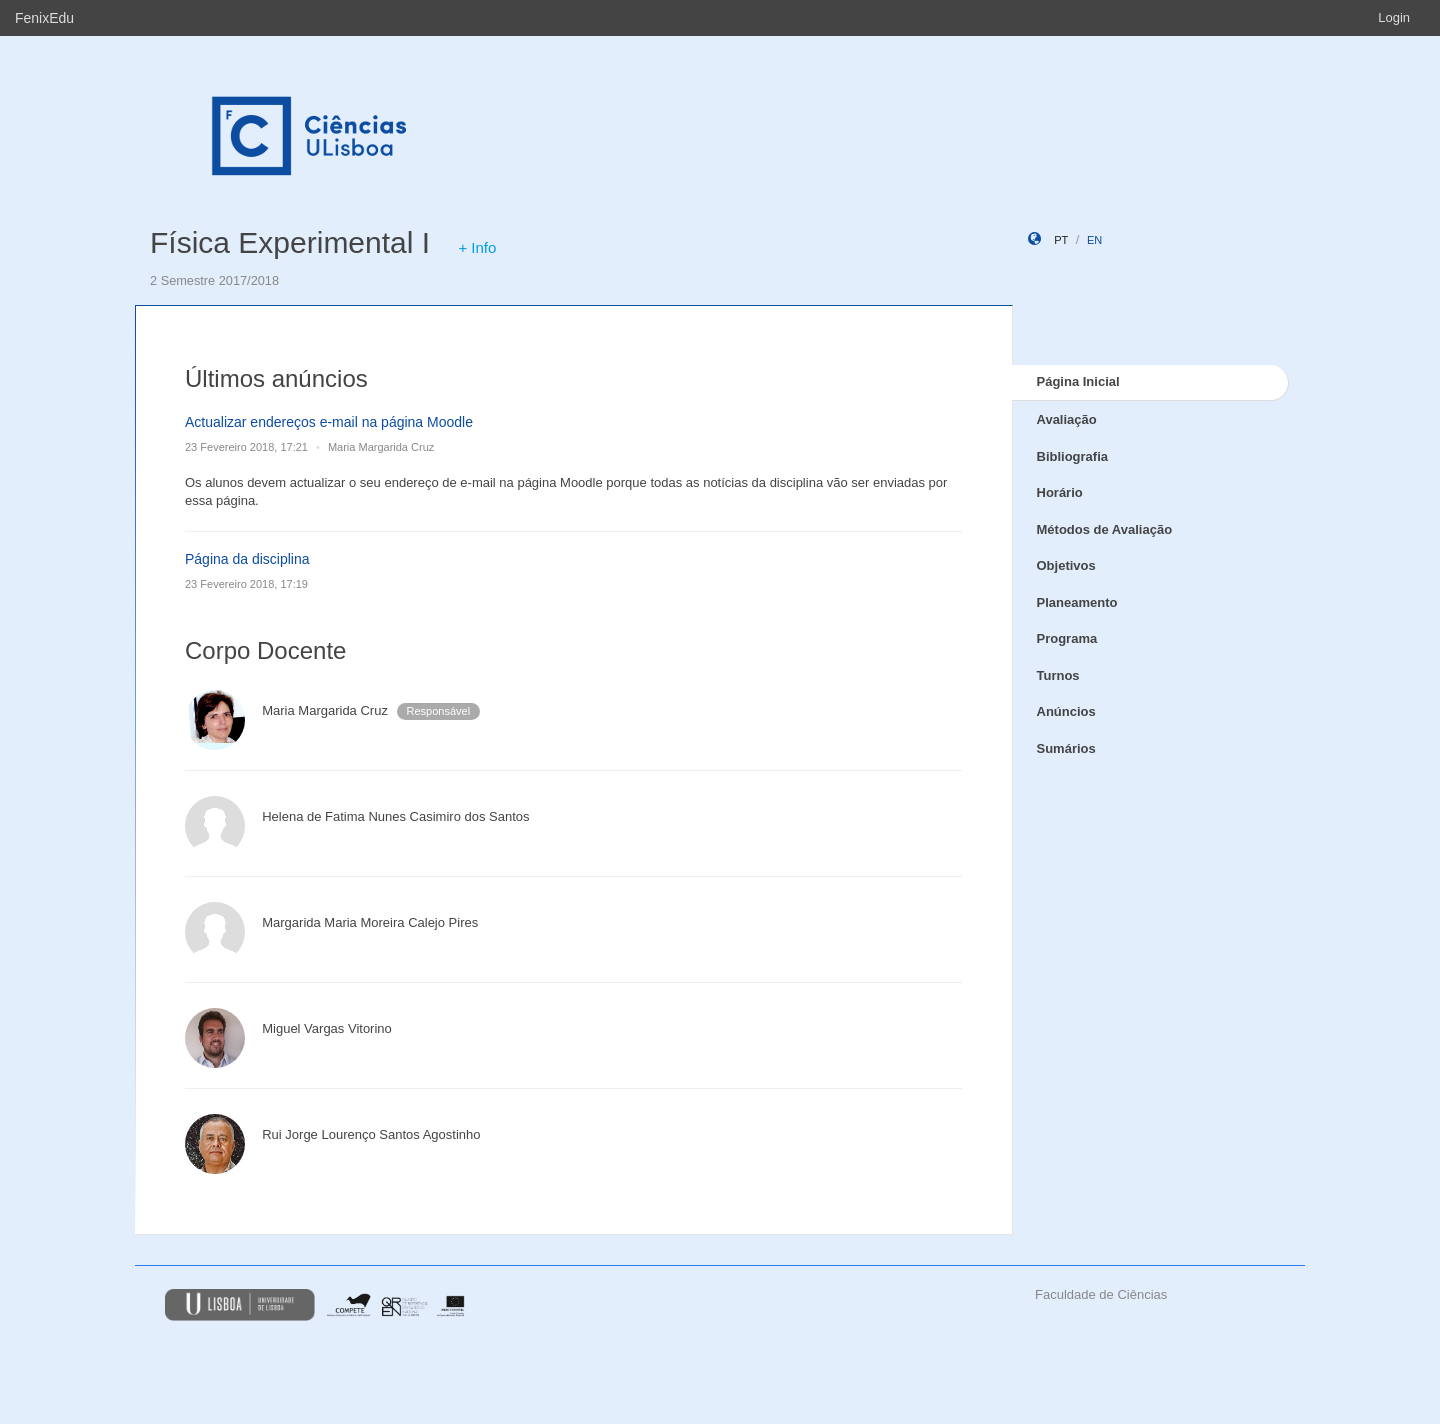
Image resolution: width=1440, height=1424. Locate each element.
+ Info (477, 247)
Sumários (1066, 748)
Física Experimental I (290, 242)
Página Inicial (1078, 381)
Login (1394, 17)
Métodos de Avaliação (1105, 529)
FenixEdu (44, 18)
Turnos (1058, 675)
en (1094, 240)
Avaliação (1067, 419)
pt (1061, 240)
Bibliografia (1073, 456)
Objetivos (1066, 565)
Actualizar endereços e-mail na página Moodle (329, 422)
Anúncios (1066, 711)
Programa (1067, 638)
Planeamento (1077, 602)
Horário (1060, 492)
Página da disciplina (247, 559)
